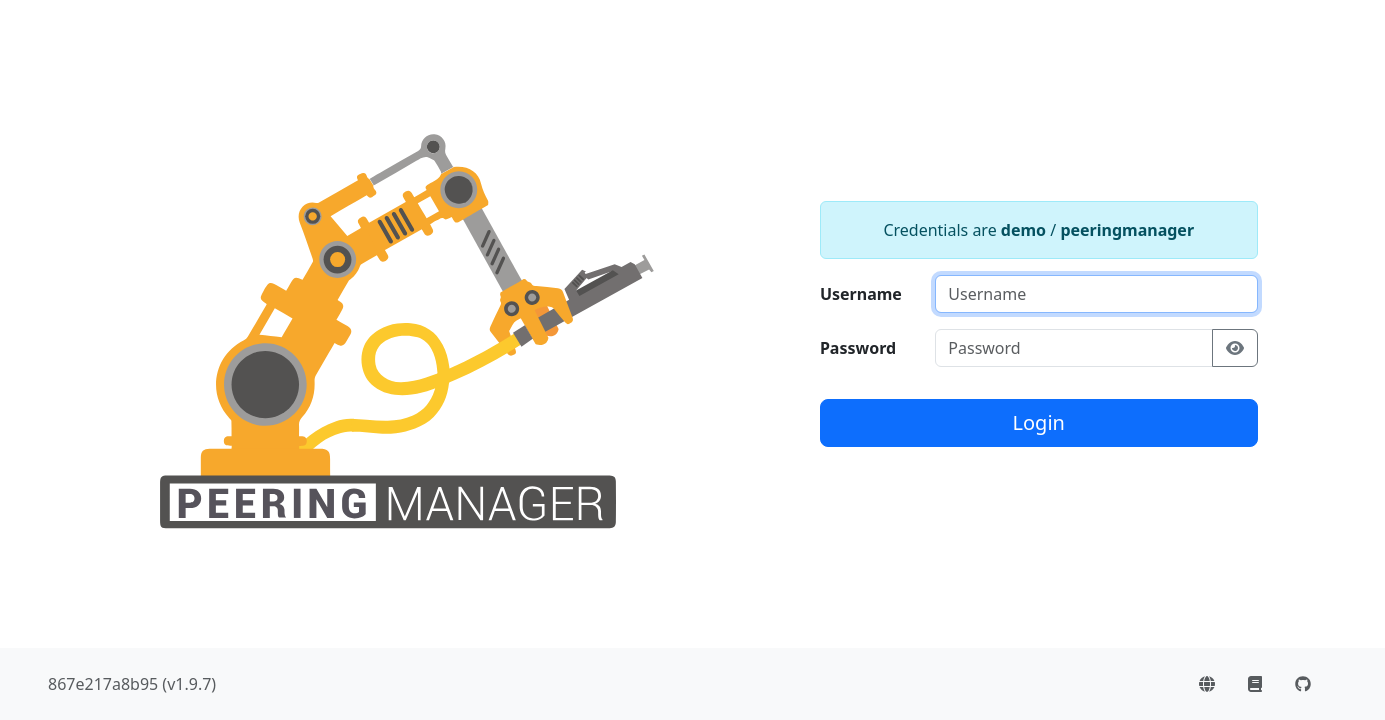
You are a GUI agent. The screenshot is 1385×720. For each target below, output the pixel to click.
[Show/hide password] (1235, 348)
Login (1039, 422)
